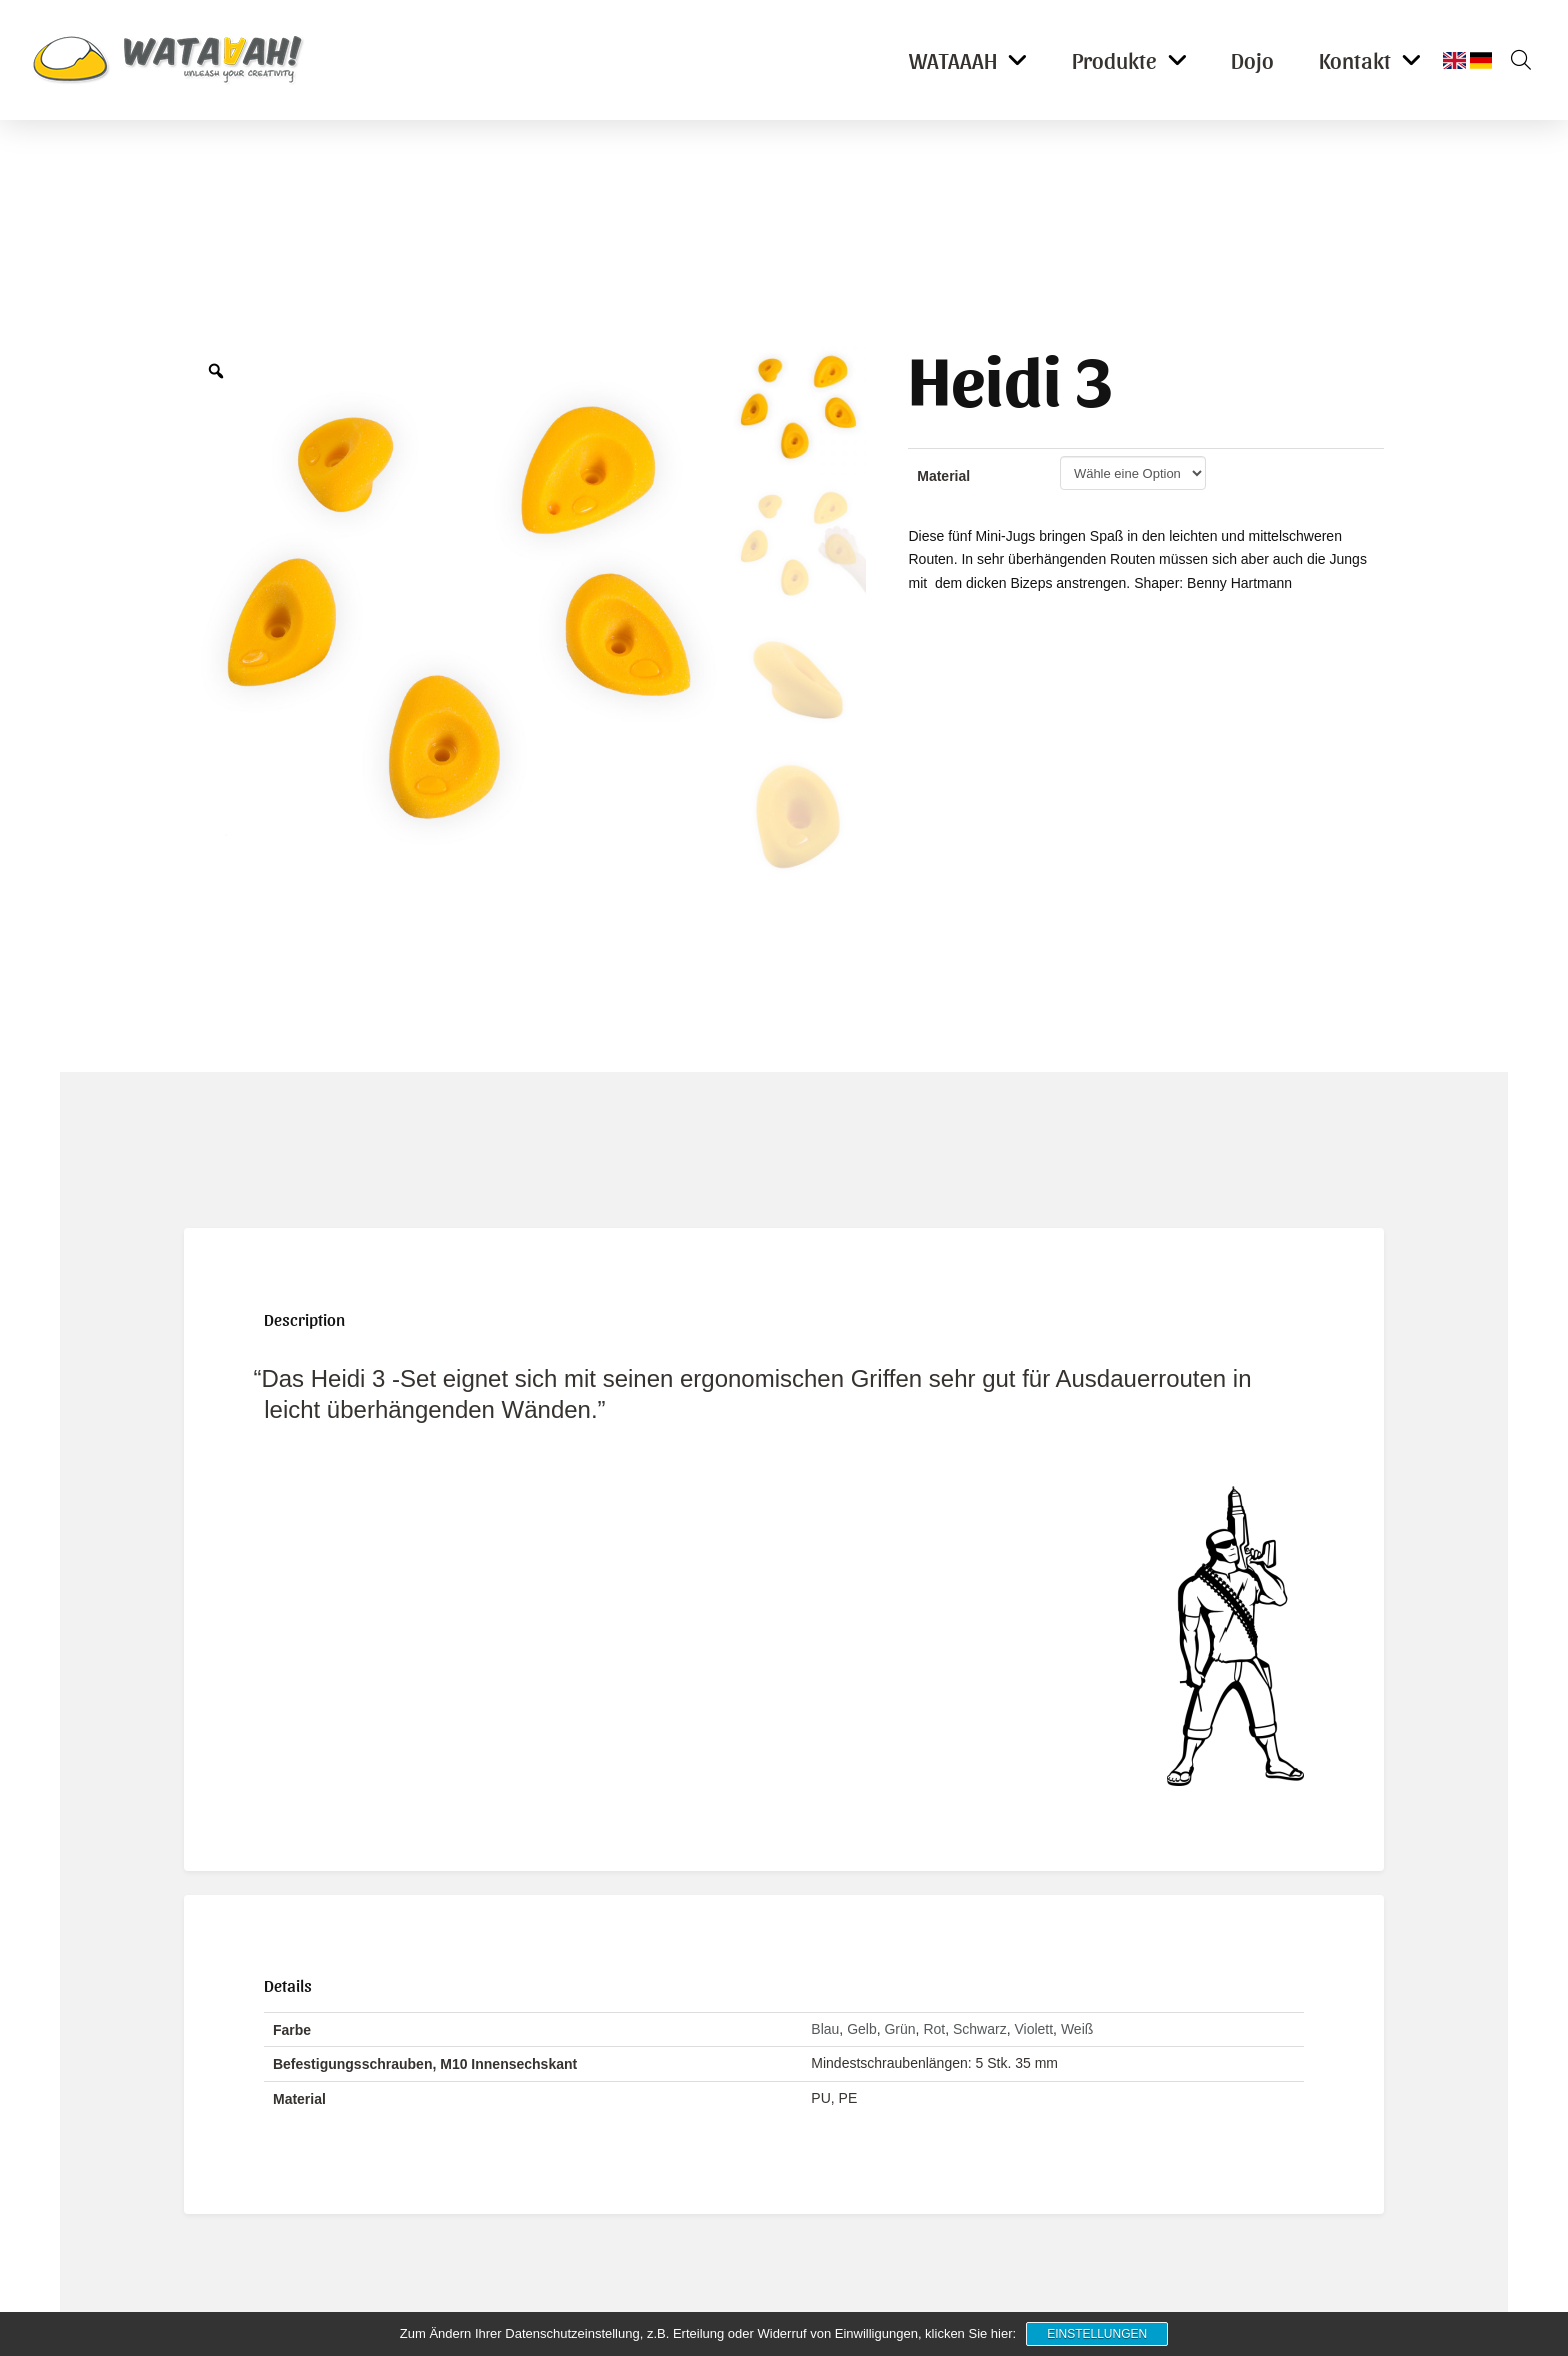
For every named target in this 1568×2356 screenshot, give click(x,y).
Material (943, 476)
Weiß (1077, 2029)
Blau (825, 2029)
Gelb (862, 2029)
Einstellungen (1097, 2334)
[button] (1514, 60)
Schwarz (980, 2029)
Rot (934, 2029)
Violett (1033, 2029)
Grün (899, 2029)
